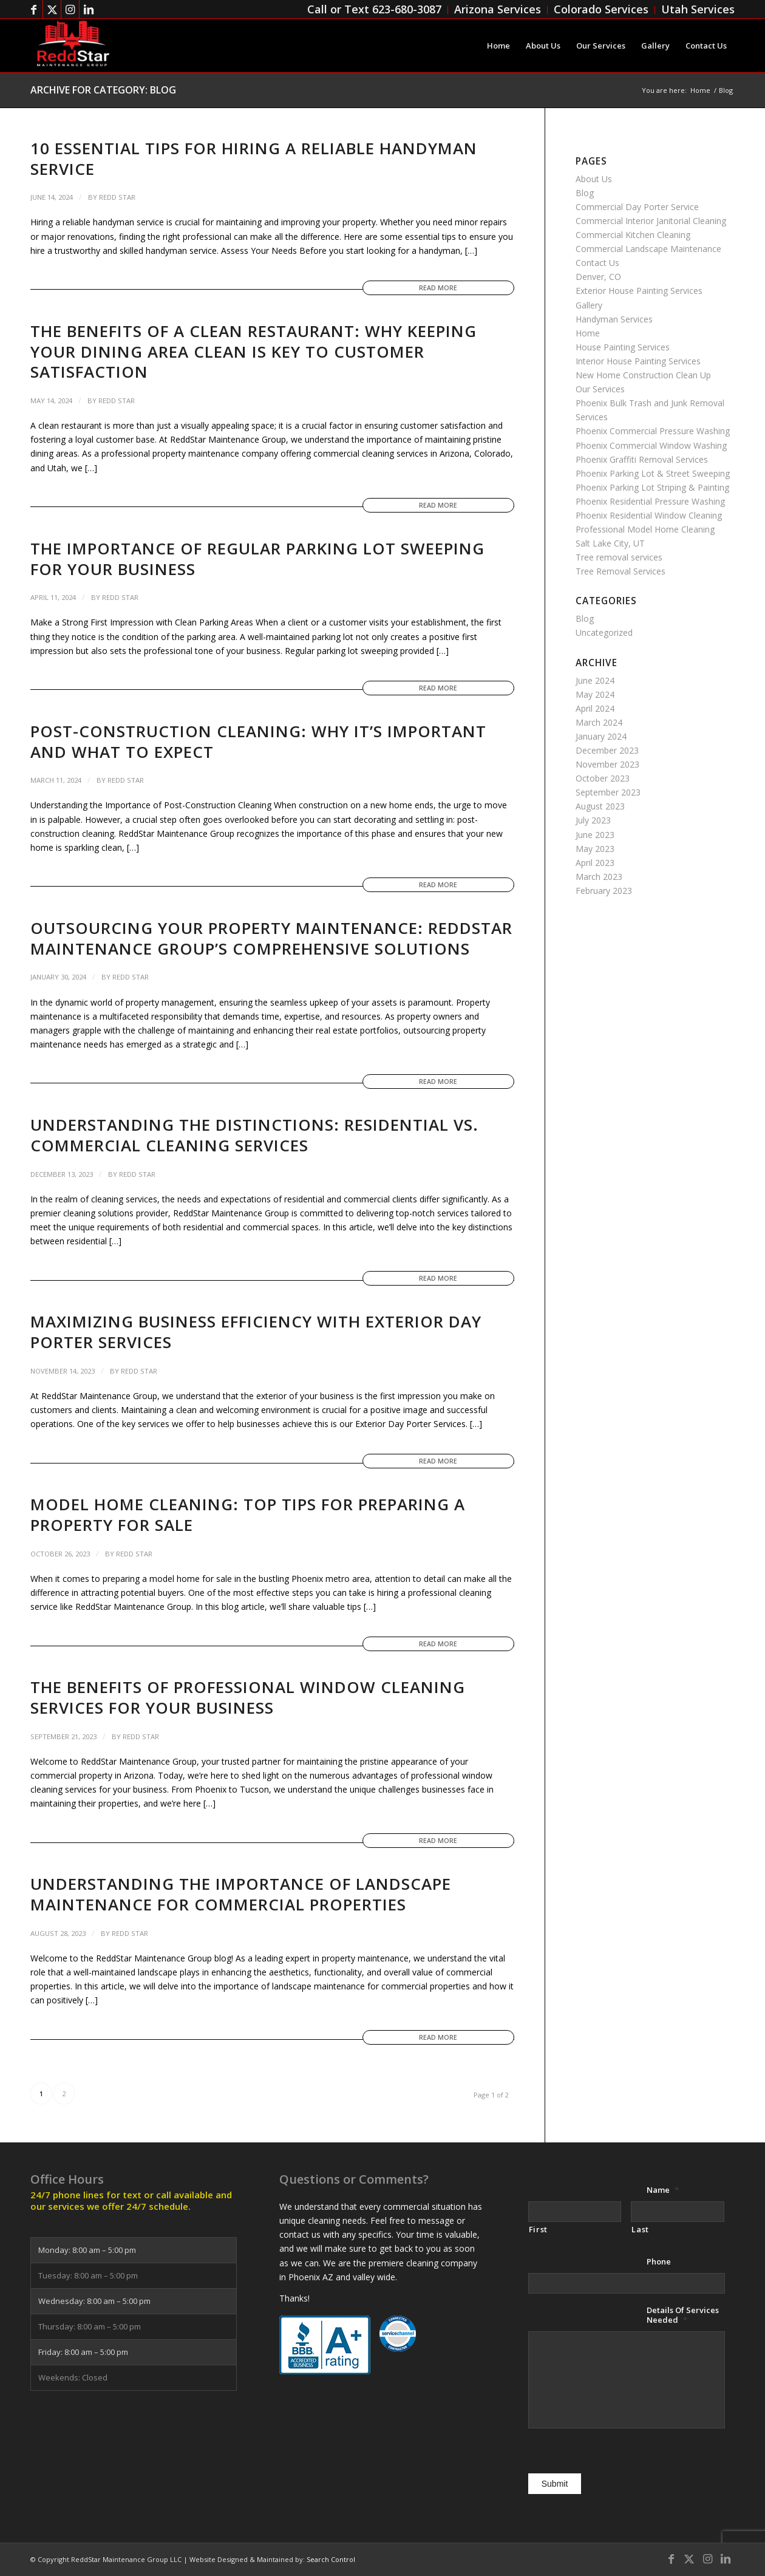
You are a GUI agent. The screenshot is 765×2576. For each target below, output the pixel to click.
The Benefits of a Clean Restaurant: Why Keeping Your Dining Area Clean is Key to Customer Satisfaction (253, 351)
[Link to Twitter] (52, 9)
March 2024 (599, 722)
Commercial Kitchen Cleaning (633, 234)
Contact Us (597, 262)
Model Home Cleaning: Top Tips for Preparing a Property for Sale (247, 1514)
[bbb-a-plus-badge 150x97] (324, 2344)
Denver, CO (598, 276)
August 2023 (600, 806)
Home (588, 333)
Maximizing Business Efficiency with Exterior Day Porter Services (255, 1331)
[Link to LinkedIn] (89, 9)
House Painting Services (623, 347)
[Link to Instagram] (70, 9)
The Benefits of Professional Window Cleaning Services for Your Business (247, 1697)
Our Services (600, 389)
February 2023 (604, 890)
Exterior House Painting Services (639, 290)
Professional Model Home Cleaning (645, 529)
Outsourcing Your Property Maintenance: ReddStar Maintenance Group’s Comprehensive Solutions (271, 938)
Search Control (331, 2559)
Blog (585, 193)
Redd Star (117, 197)
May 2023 (595, 848)
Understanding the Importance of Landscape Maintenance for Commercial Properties (240, 1894)
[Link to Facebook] (33, 9)
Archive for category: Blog (103, 90)
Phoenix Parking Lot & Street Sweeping (653, 473)
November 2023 (607, 764)
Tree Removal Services (620, 571)
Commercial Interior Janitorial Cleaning (651, 221)
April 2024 (595, 708)
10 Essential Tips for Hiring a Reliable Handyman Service (253, 158)
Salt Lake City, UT (610, 543)
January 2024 (601, 736)
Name (663, 2190)
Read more (438, 288)
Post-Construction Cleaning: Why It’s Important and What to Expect (258, 741)
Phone (659, 2262)
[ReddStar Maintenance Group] (72, 45)
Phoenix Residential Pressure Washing (650, 501)
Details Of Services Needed (683, 2315)
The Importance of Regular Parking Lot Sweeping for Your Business (257, 558)
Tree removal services (619, 557)
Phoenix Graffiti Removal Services (642, 459)
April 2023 (595, 862)
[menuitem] (374, 10)
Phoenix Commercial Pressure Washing (653, 431)
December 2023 (607, 750)
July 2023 (593, 820)
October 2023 (603, 778)
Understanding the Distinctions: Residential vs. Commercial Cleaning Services (254, 1135)
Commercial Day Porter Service (637, 207)
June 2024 (595, 680)
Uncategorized (604, 632)
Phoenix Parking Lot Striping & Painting (652, 487)
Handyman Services (614, 319)
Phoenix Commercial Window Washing (651, 445)
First (538, 2229)
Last (640, 2229)
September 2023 (608, 792)
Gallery (589, 305)
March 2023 (599, 876)
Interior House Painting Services (638, 361)
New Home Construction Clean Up (643, 375)
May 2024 (595, 694)
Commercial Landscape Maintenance (648, 248)
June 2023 (595, 834)
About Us (594, 179)
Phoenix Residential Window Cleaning (649, 515)
